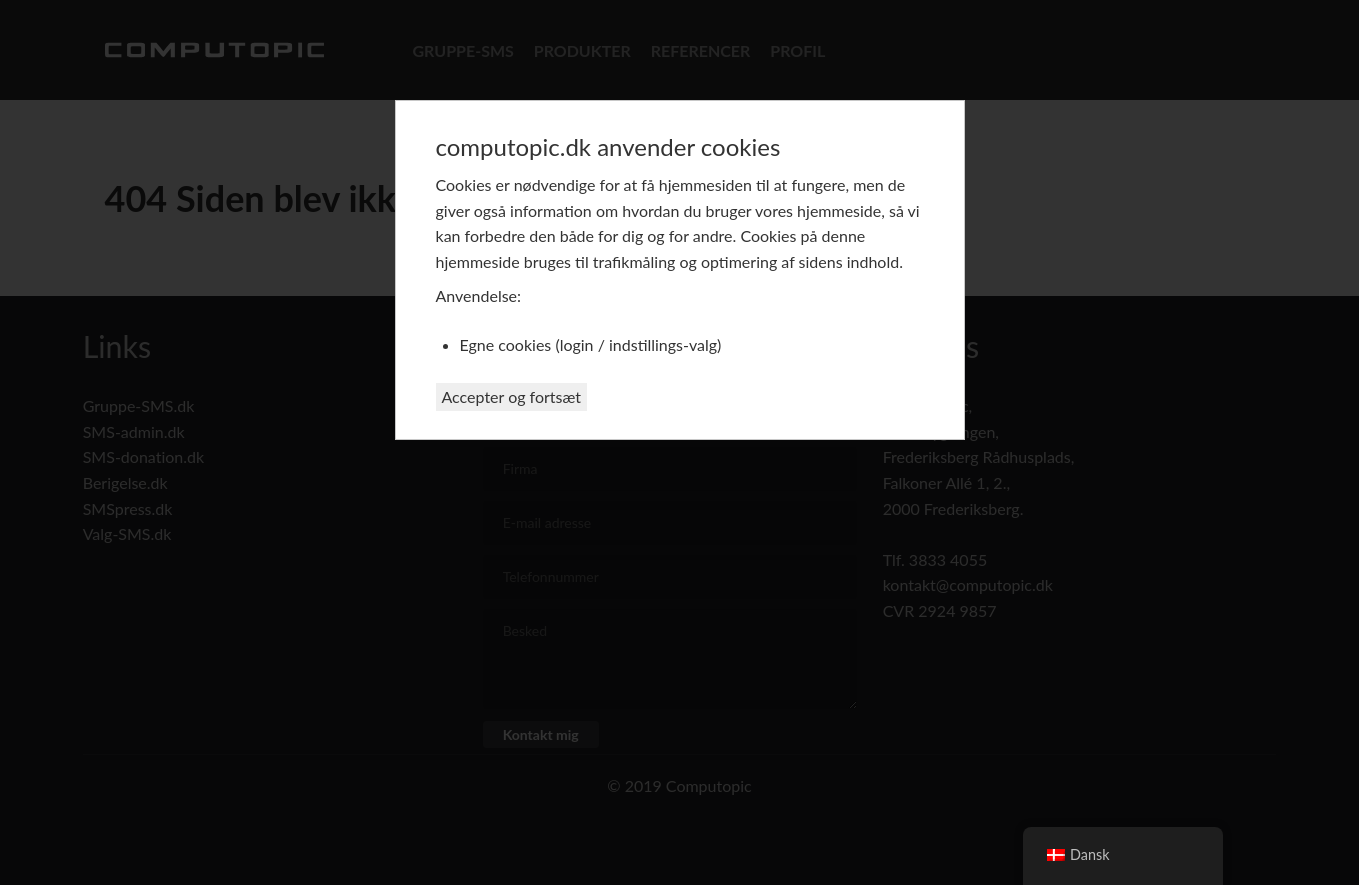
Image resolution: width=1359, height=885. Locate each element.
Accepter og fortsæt (512, 396)
